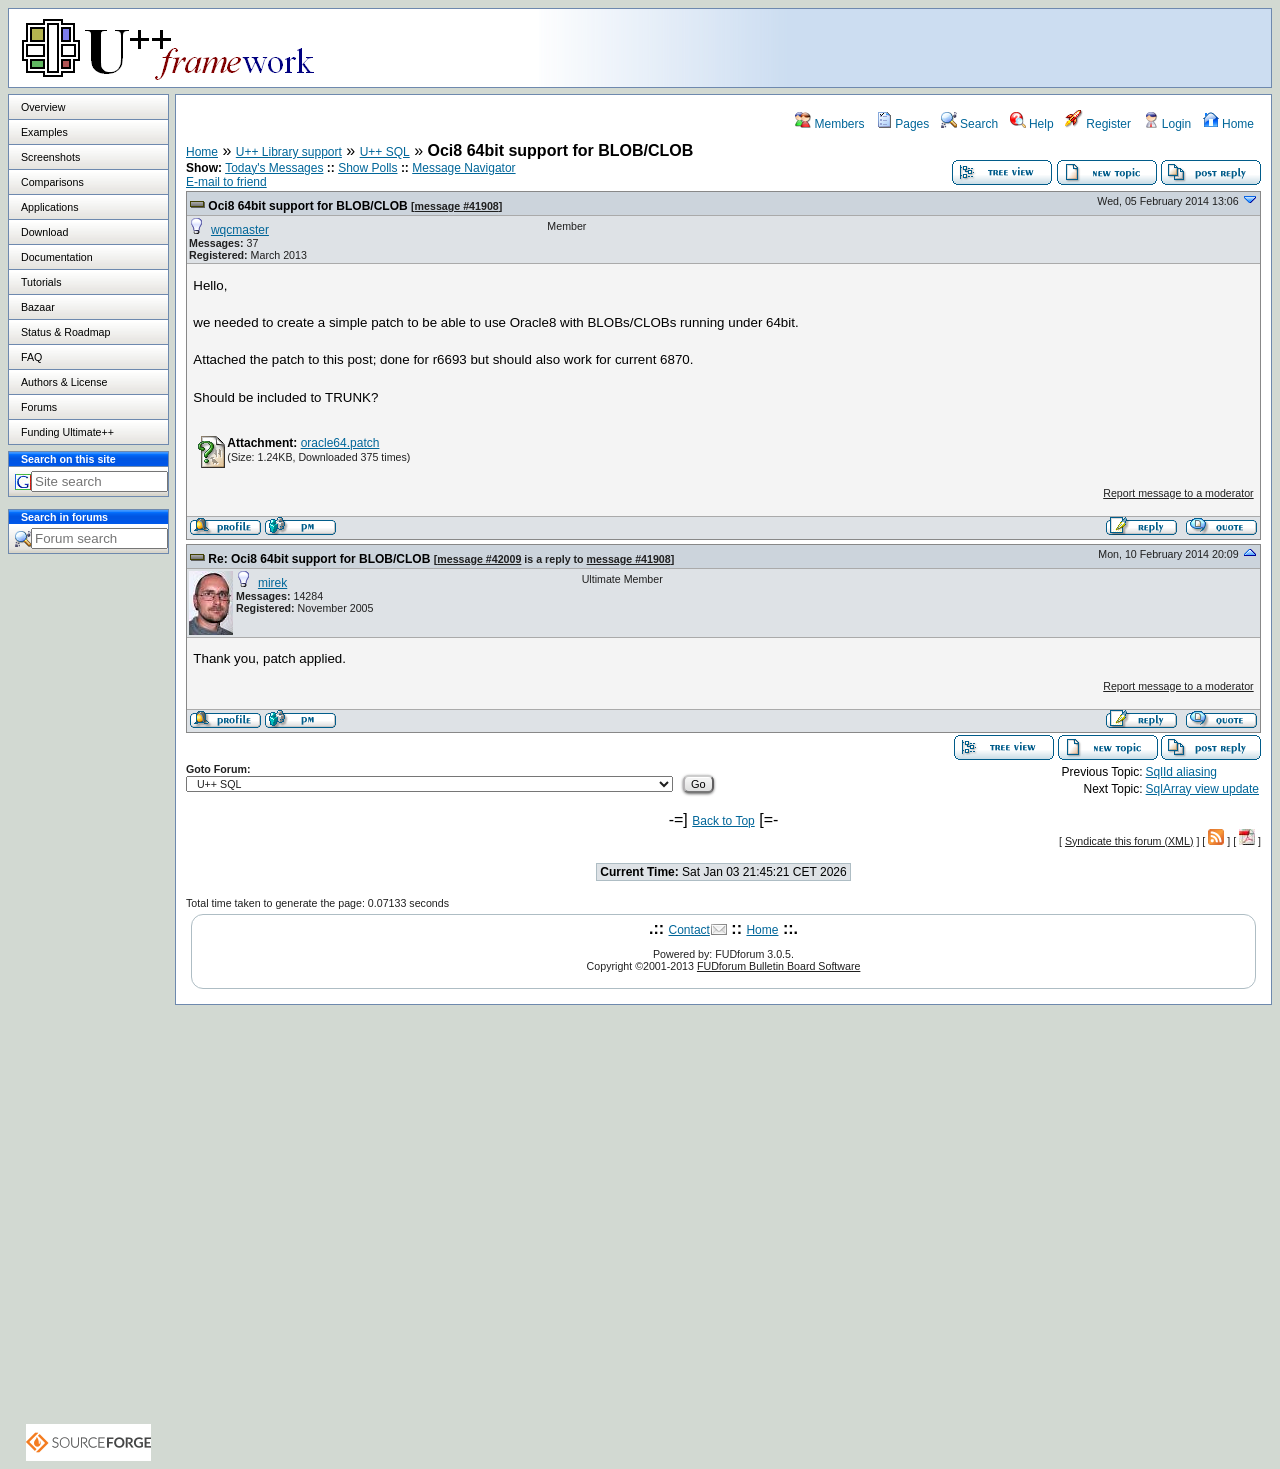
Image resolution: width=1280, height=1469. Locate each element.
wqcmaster (240, 230)
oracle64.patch (340, 443)
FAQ (31, 357)
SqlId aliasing (1181, 772)
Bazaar (38, 307)
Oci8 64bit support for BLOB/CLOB (307, 206)
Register (1098, 124)
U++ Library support (289, 152)
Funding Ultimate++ (67, 432)
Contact (689, 930)
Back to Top (723, 821)
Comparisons (52, 182)
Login (1167, 124)
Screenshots (50, 157)
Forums (39, 407)
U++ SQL (385, 152)
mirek (272, 583)
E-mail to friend (226, 182)
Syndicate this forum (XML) (1129, 841)
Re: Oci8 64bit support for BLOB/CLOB (319, 559)
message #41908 (457, 206)
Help (1032, 124)
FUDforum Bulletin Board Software (778, 966)
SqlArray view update (1202, 789)
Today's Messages (274, 168)
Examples (44, 132)
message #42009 (479, 559)
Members (829, 124)
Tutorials (41, 282)
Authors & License (64, 382)
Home (1228, 124)
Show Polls (367, 168)
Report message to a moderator (1178, 493)
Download (44, 232)
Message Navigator (463, 168)
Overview (43, 107)
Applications (49, 207)
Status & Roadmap (65, 332)
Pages (902, 124)
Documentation (57, 257)
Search (969, 124)
